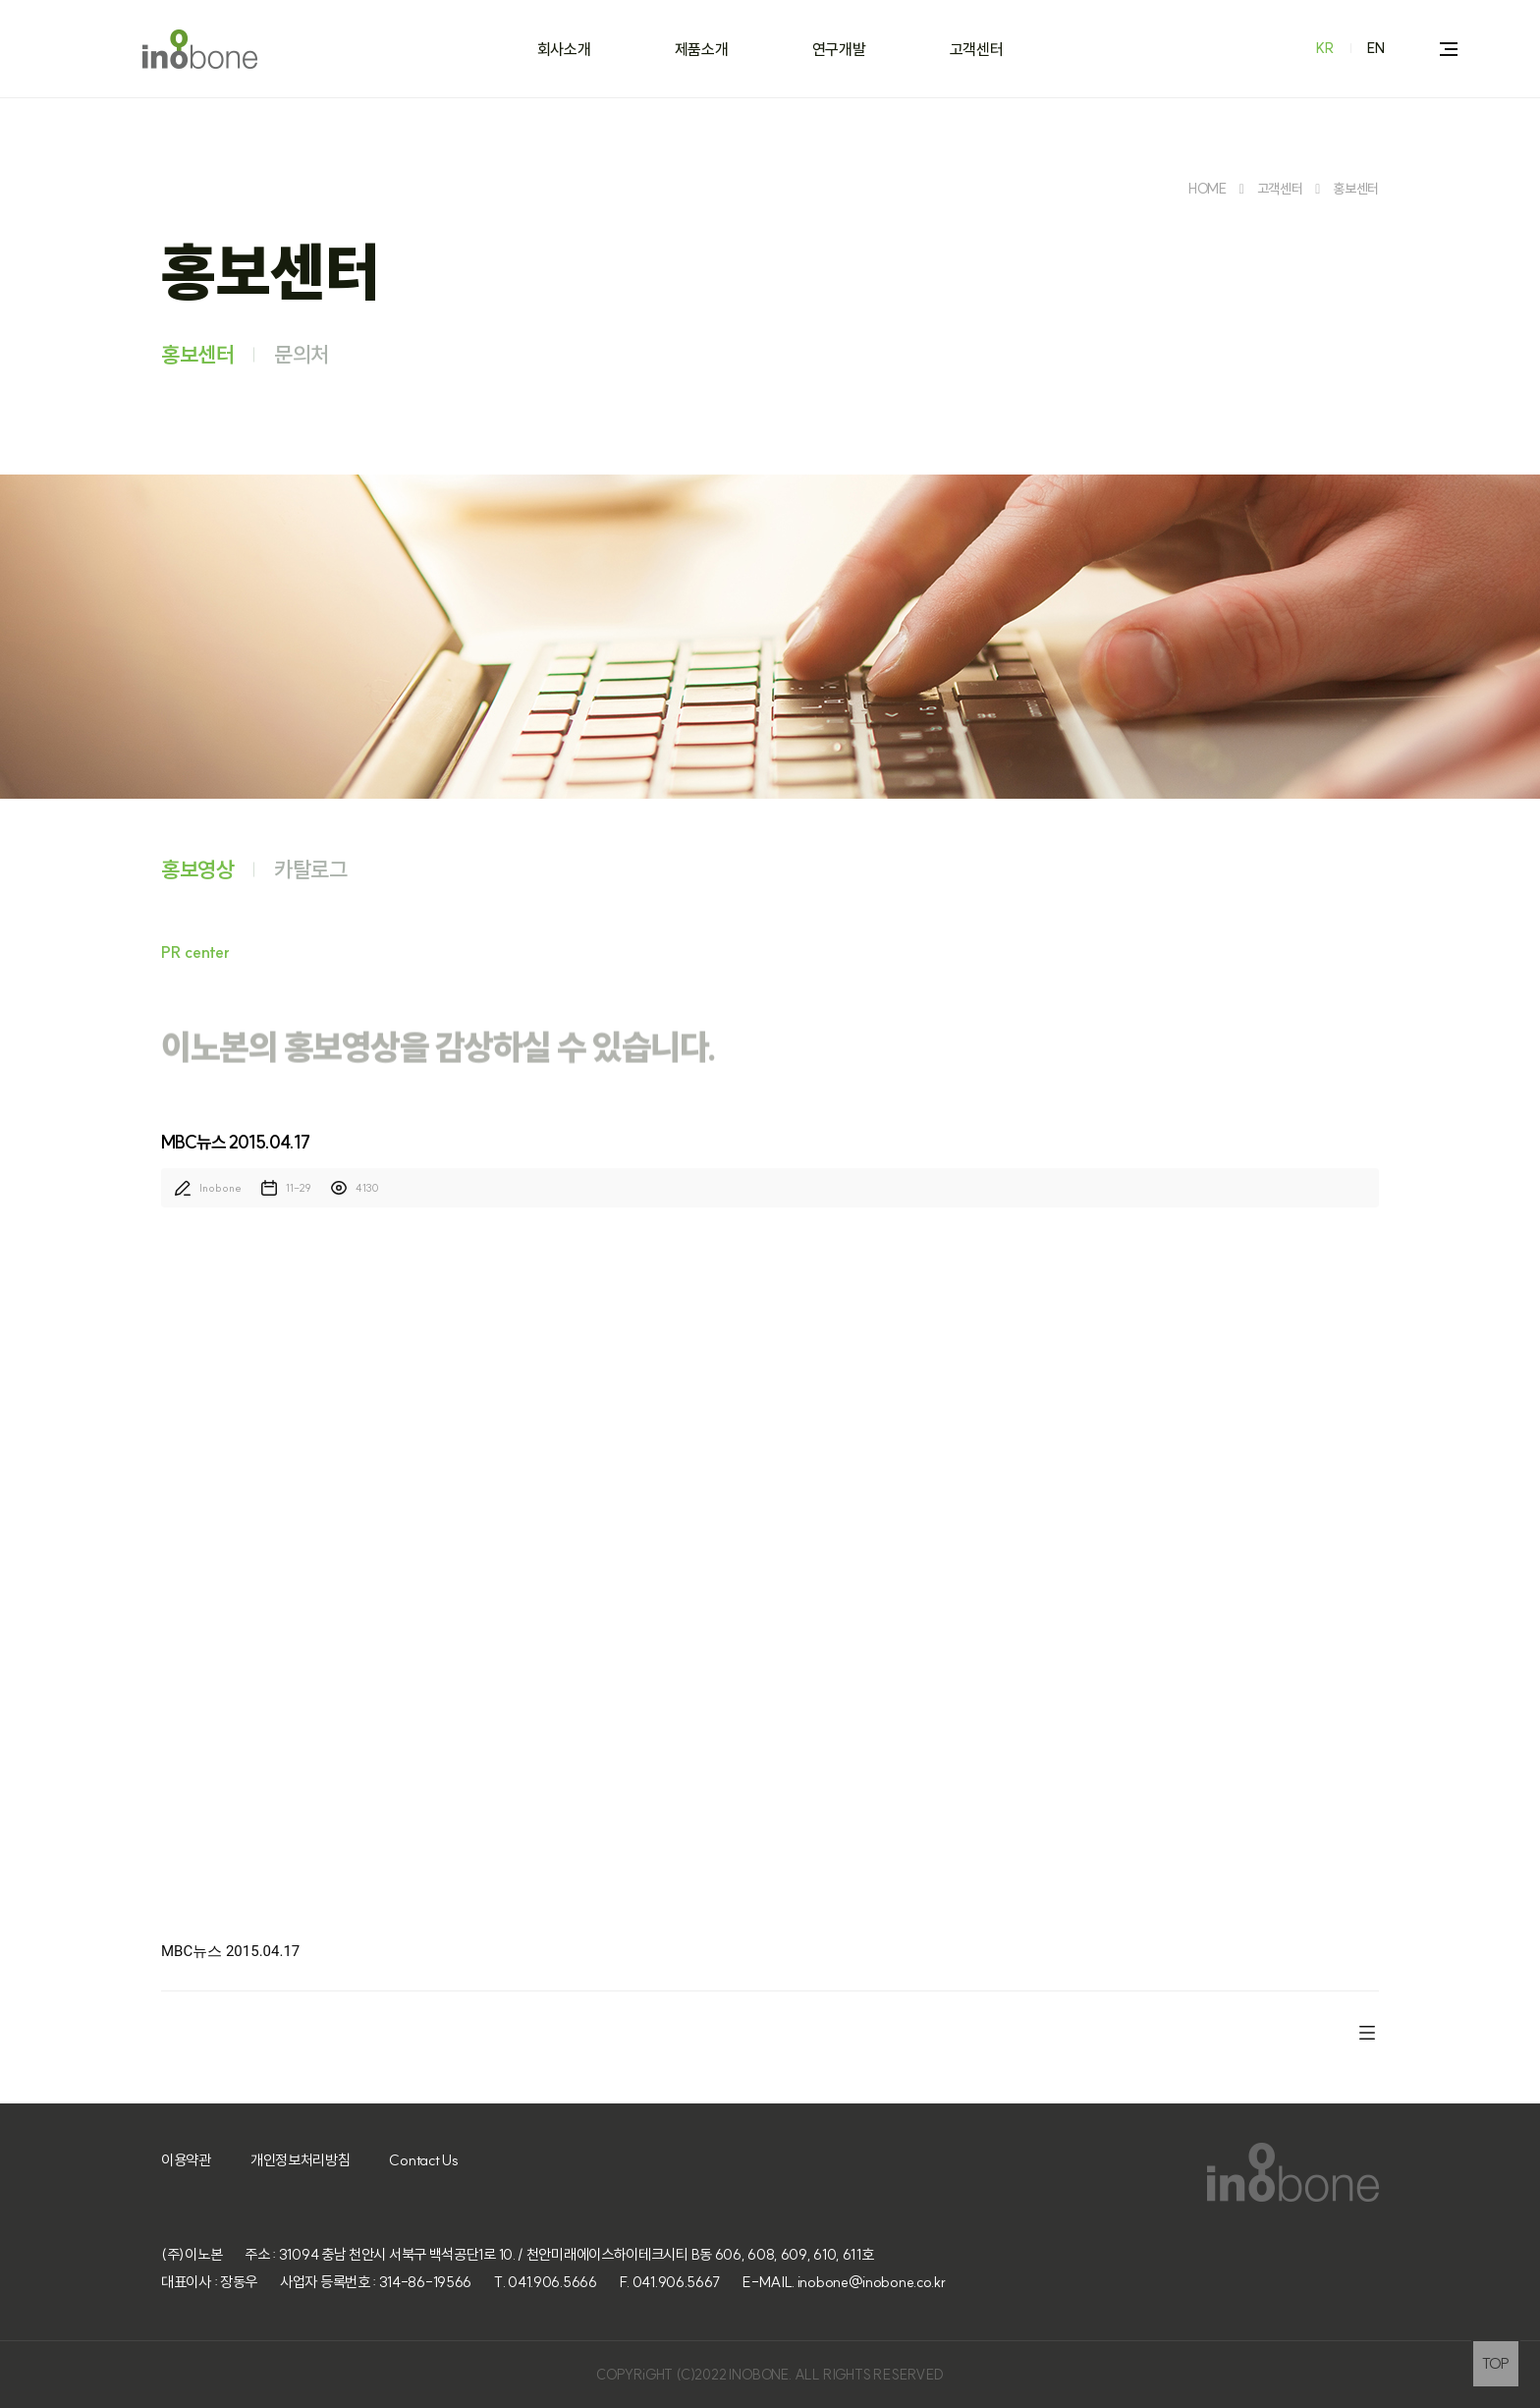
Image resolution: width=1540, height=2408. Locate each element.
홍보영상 (198, 869)
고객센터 (977, 49)
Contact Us (423, 2160)
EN (1376, 48)
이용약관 (186, 2160)
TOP (1496, 2363)
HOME (1207, 188)
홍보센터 (1356, 188)
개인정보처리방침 (300, 2160)
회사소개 (564, 49)
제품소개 (702, 49)
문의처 (301, 354)
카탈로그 (311, 869)
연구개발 (839, 49)
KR (1325, 48)
